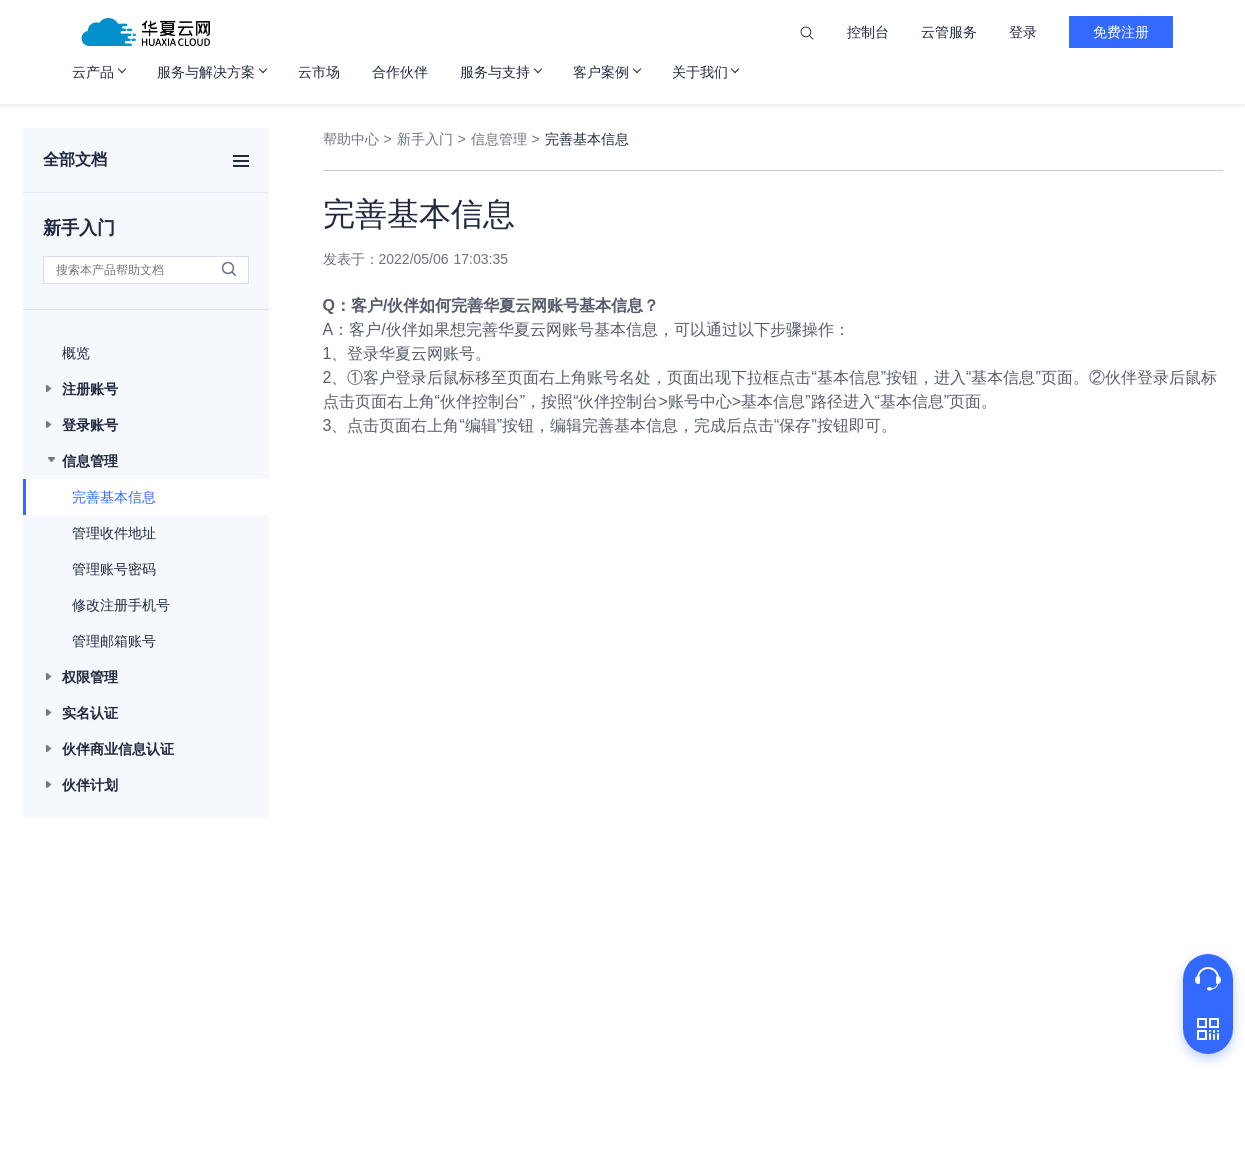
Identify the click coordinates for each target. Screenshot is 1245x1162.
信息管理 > (505, 139)
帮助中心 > (357, 139)
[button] (146, 353)
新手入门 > (431, 139)
